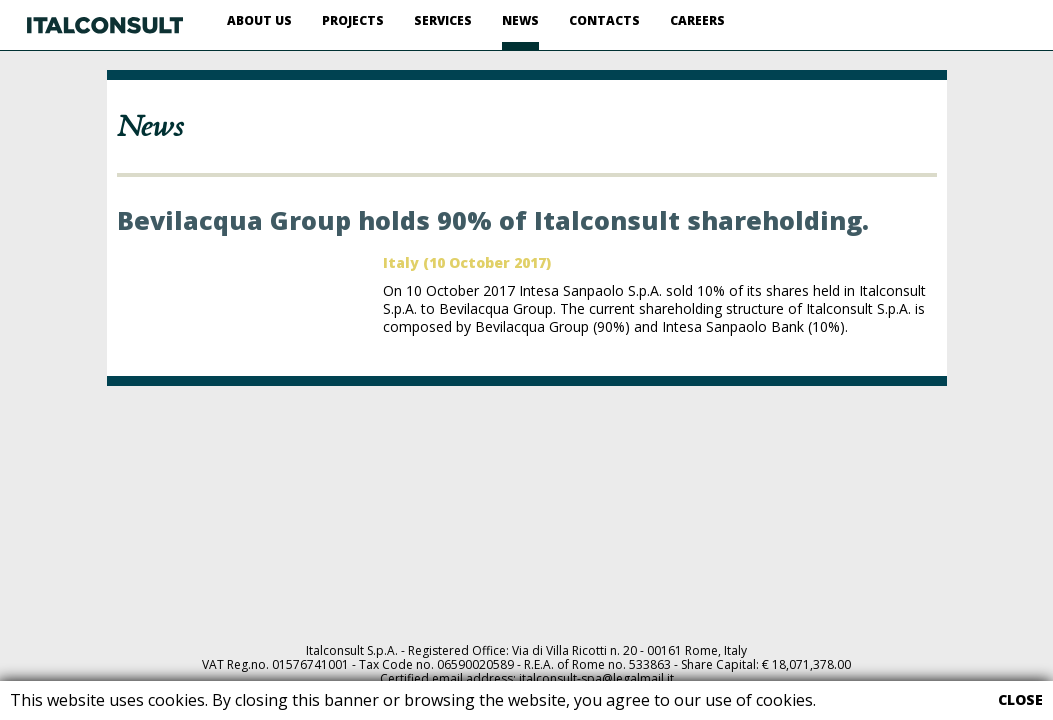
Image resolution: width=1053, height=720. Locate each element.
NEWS (520, 20)
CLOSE (1020, 700)
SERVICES (443, 20)
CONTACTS (604, 20)
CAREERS (697, 20)
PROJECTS (353, 20)
